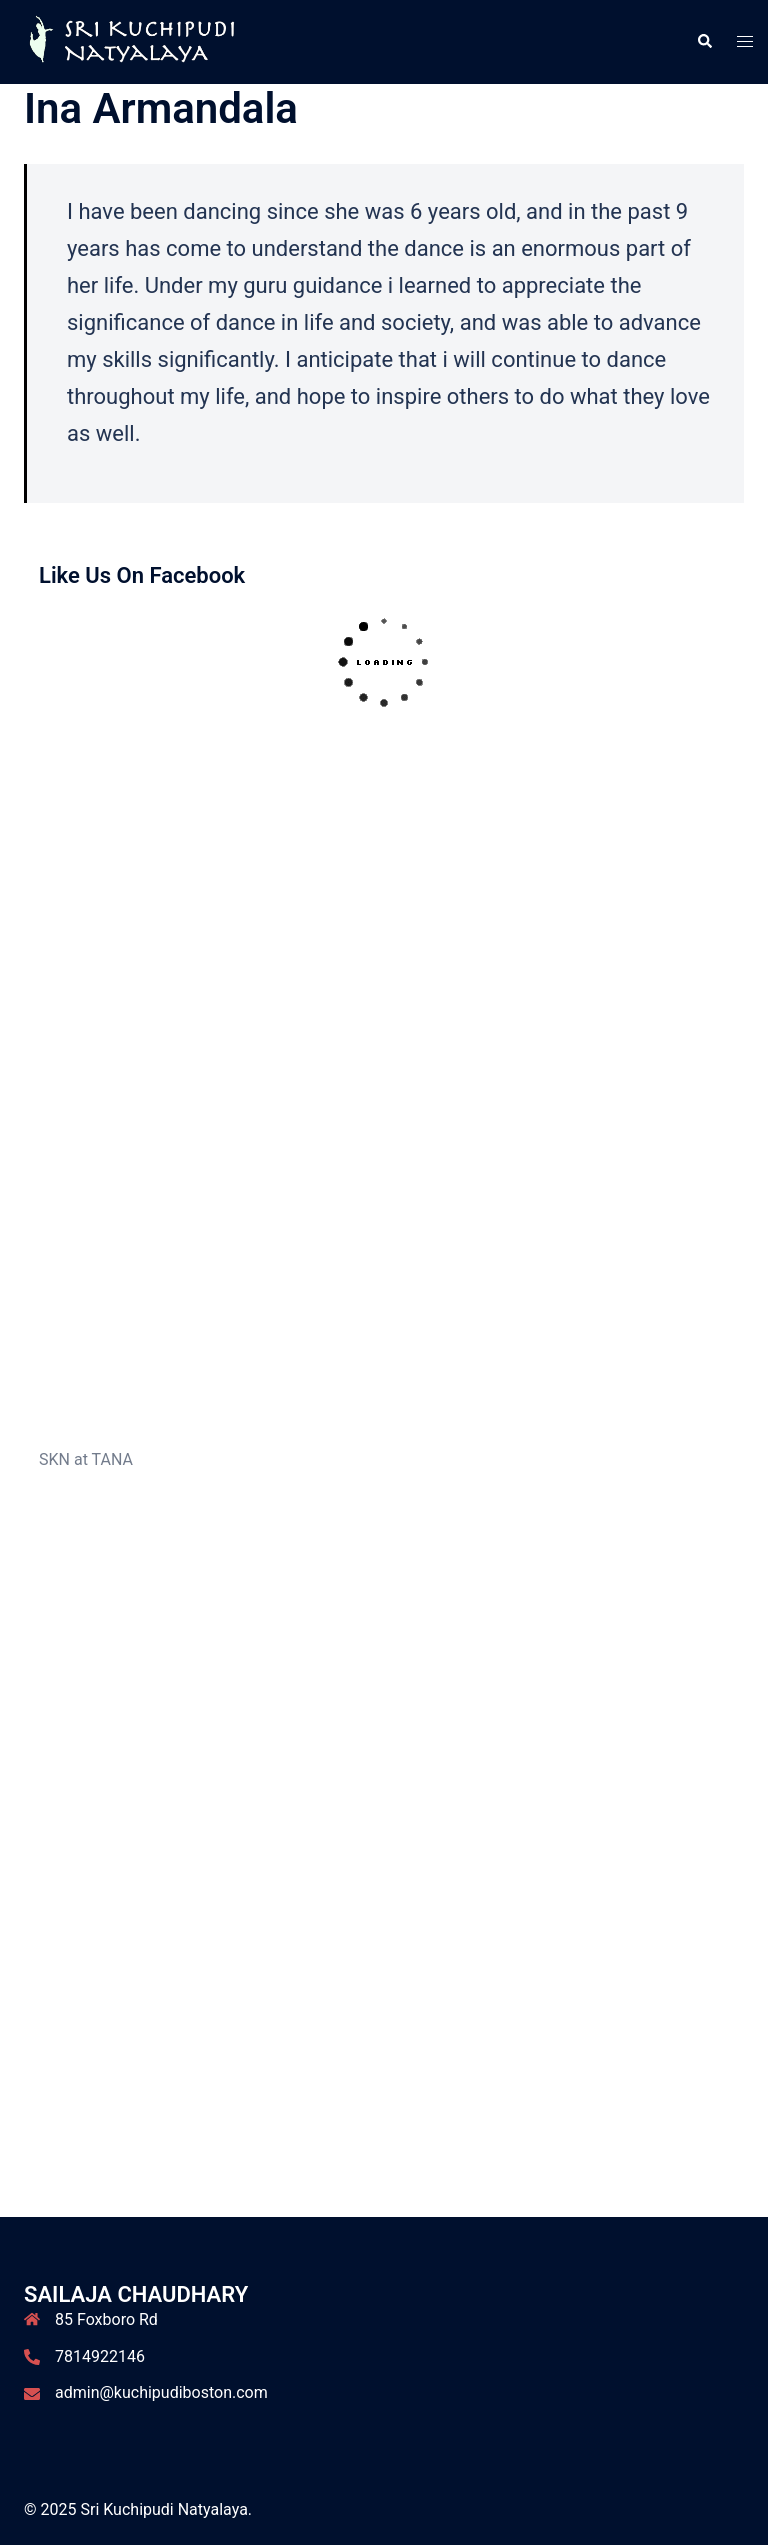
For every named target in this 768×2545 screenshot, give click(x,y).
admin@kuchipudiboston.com (161, 2392)
